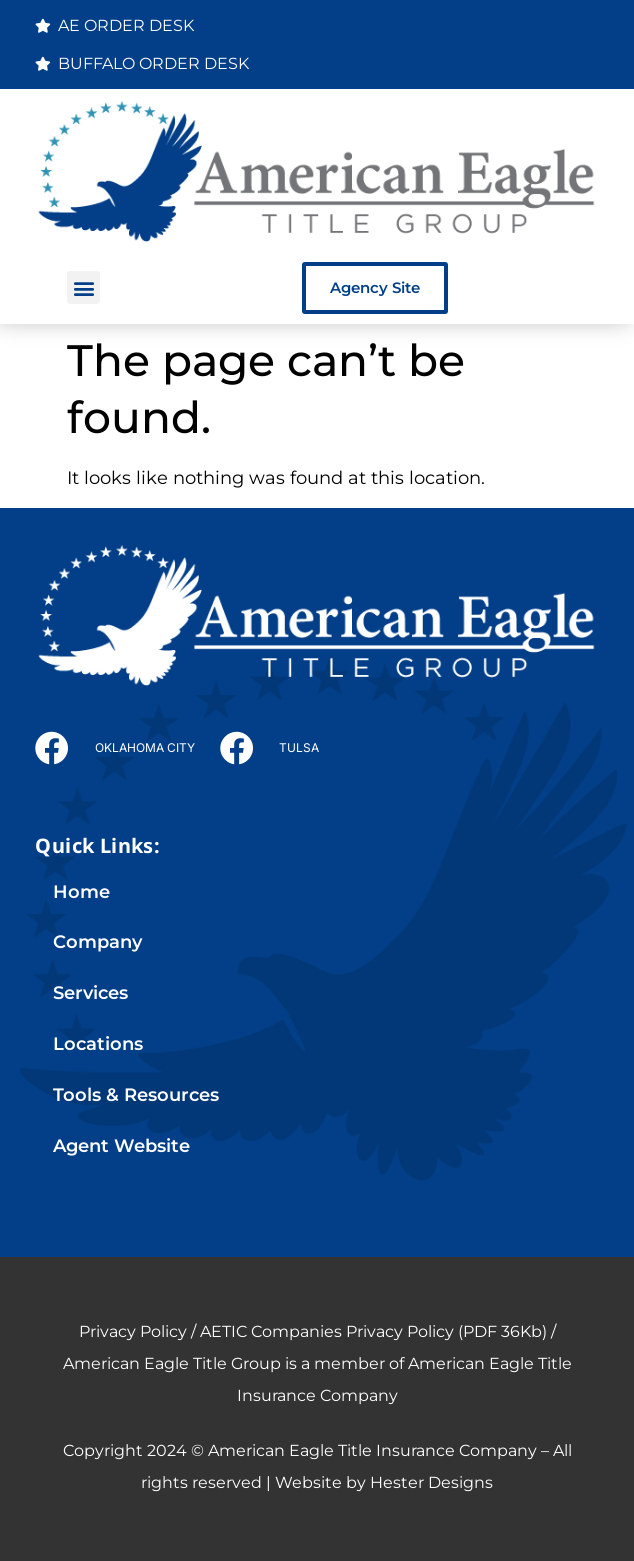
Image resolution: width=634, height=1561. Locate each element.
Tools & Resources (136, 1094)
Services (90, 992)
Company (97, 941)
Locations (98, 1043)
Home (81, 891)
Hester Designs (431, 1482)
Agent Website (121, 1145)
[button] (83, 287)
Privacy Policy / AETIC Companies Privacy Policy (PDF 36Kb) (313, 1331)
